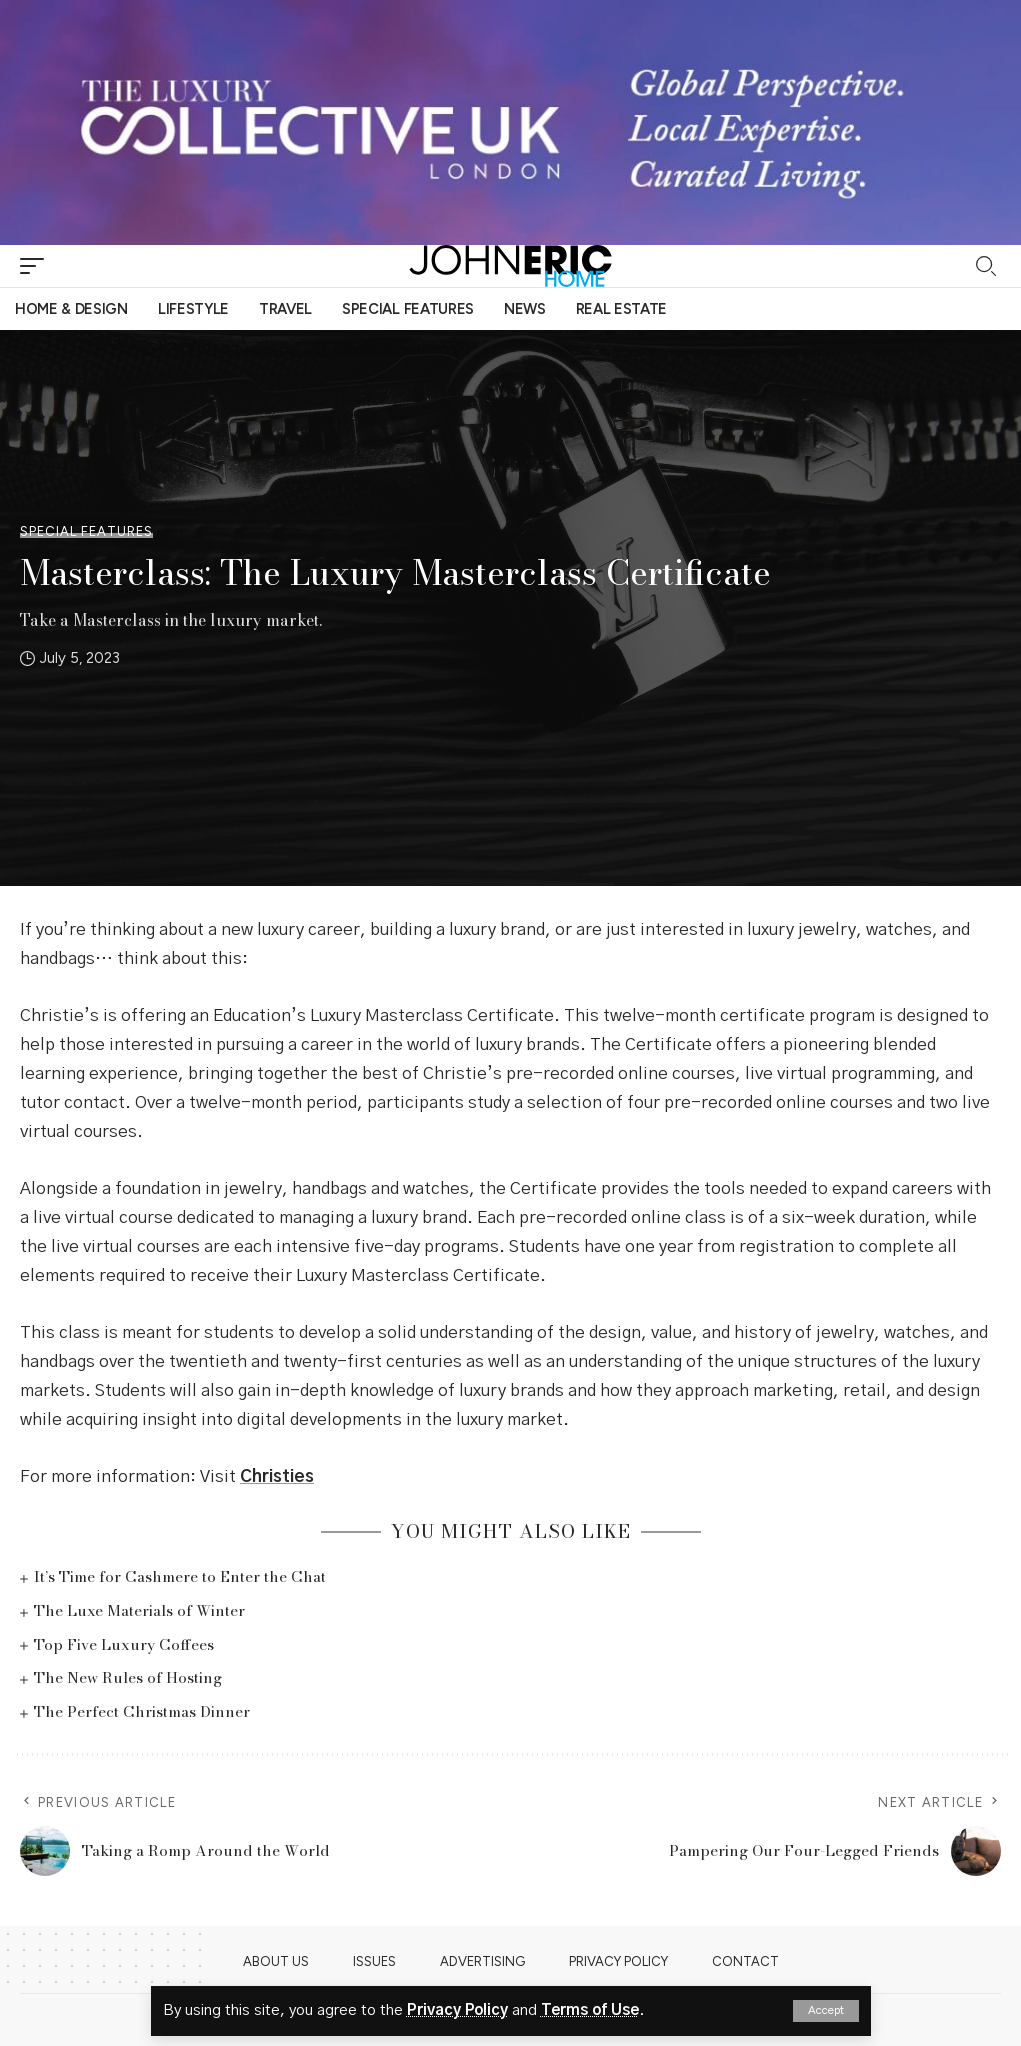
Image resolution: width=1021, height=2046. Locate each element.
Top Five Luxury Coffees (124, 1644)
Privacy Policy (457, 2010)
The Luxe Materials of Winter (139, 1610)
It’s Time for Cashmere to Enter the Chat (180, 1576)
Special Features (86, 531)
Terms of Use (590, 2010)
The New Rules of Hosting (128, 1677)
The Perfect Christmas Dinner (142, 1711)
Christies (277, 1476)
